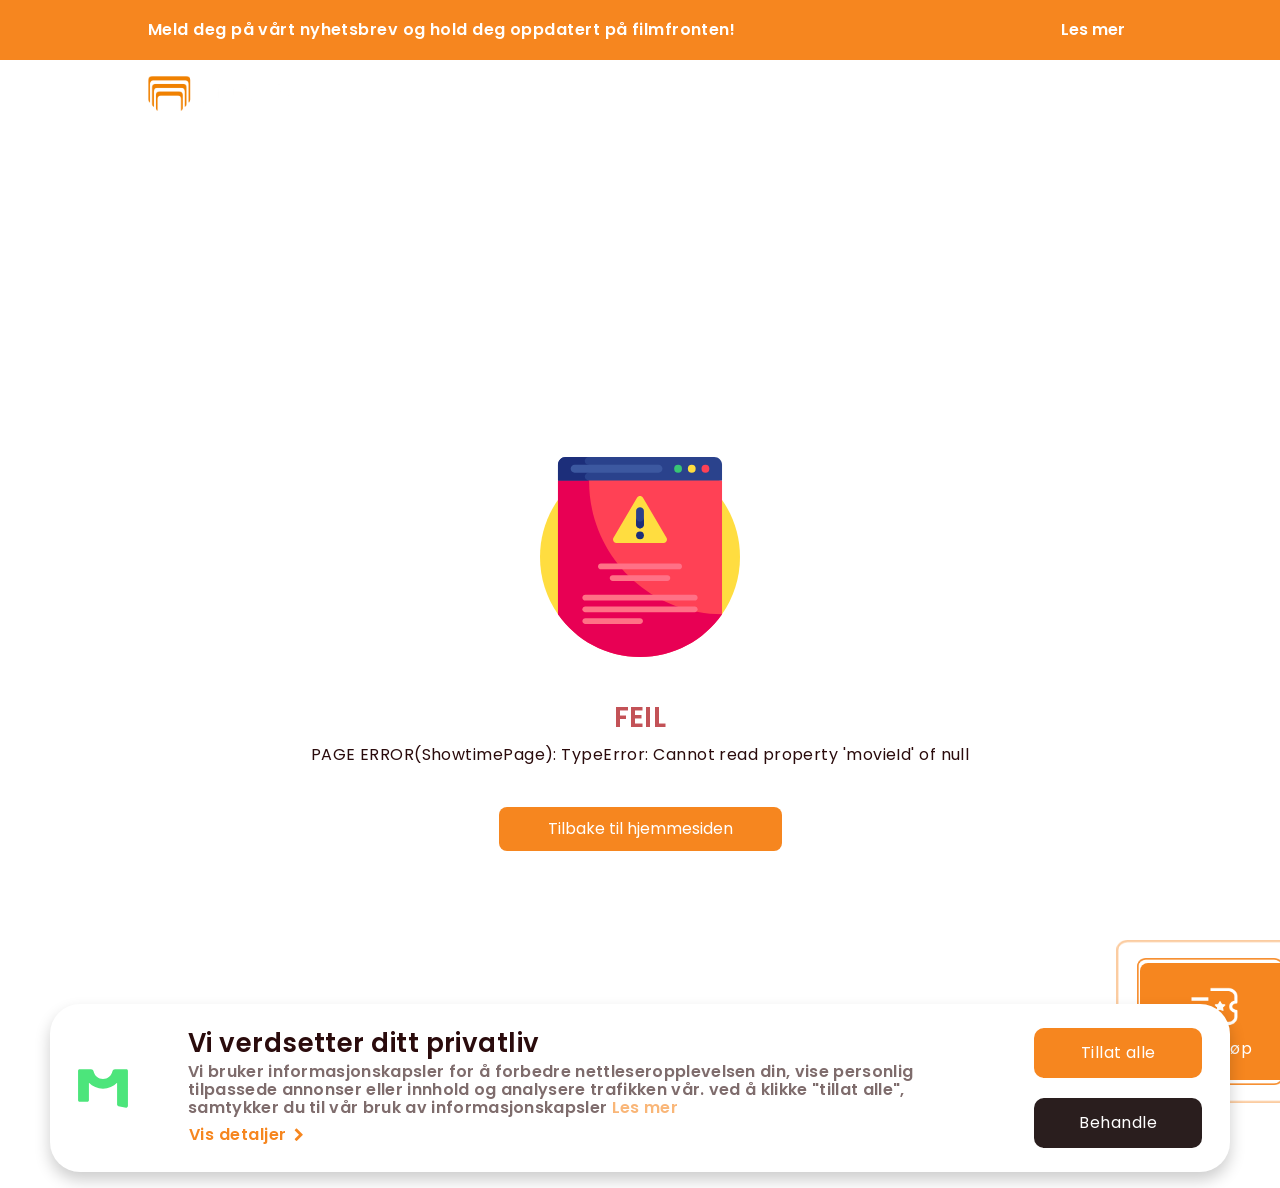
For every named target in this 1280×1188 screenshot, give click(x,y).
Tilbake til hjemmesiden (640, 828)
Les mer (645, 1107)
